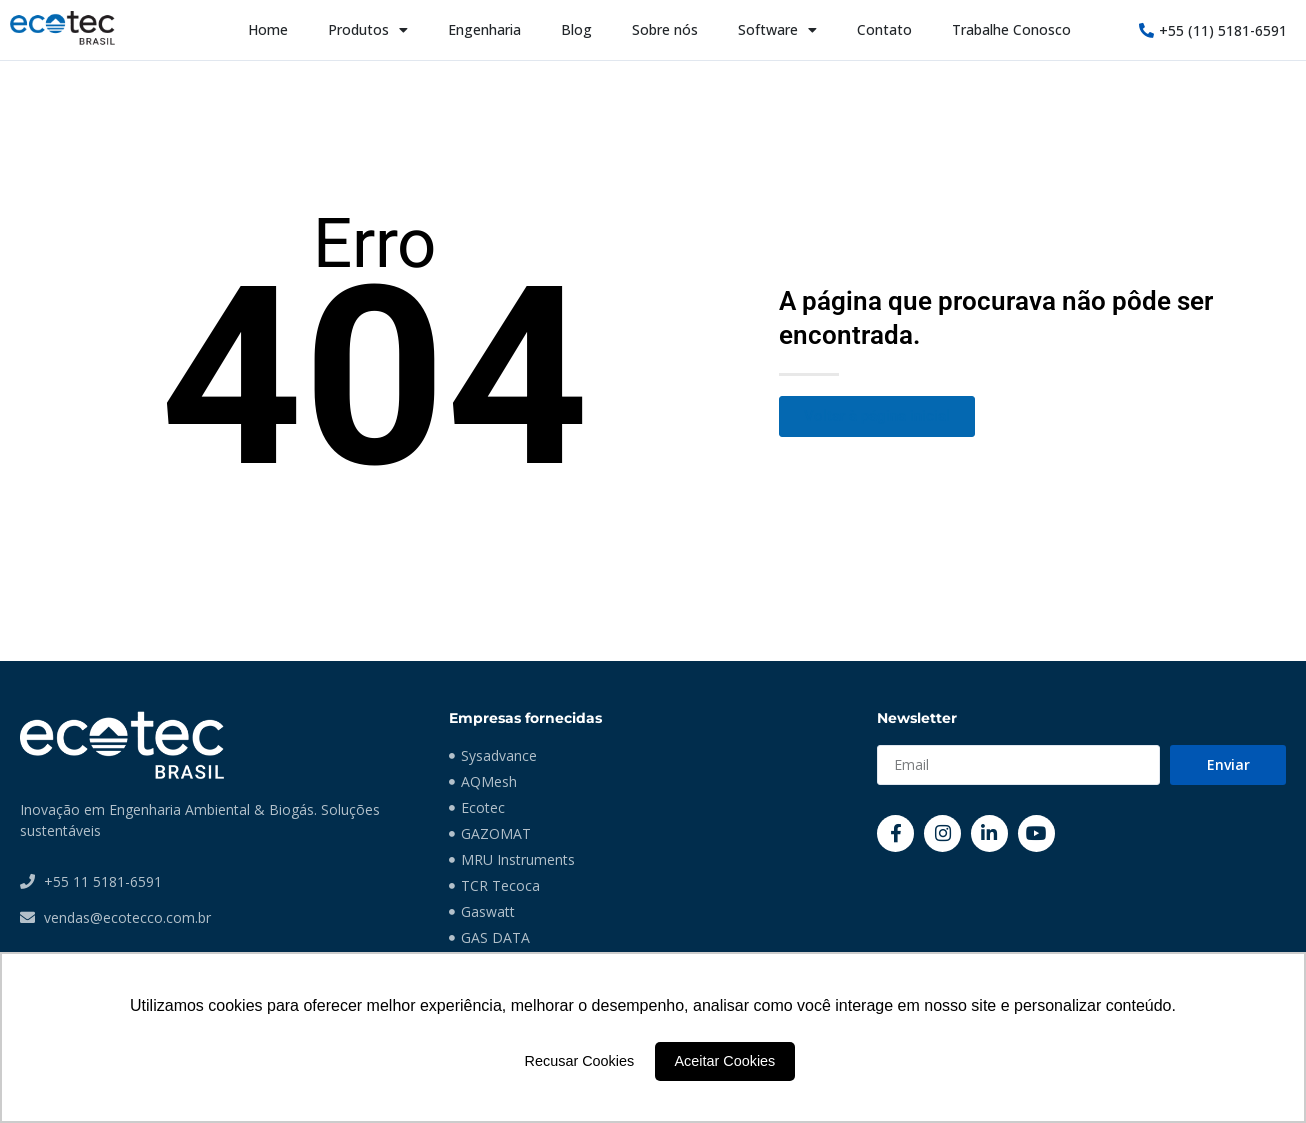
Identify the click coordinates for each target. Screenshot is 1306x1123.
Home (268, 29)
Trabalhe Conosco (1011, 29)
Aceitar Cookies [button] (725, 1061)
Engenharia (484, 29)
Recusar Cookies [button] (580, 1061)
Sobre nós (665, 29)
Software (777, 30)
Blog (576, 29)
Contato (884, 29)
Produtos (368, 30)
